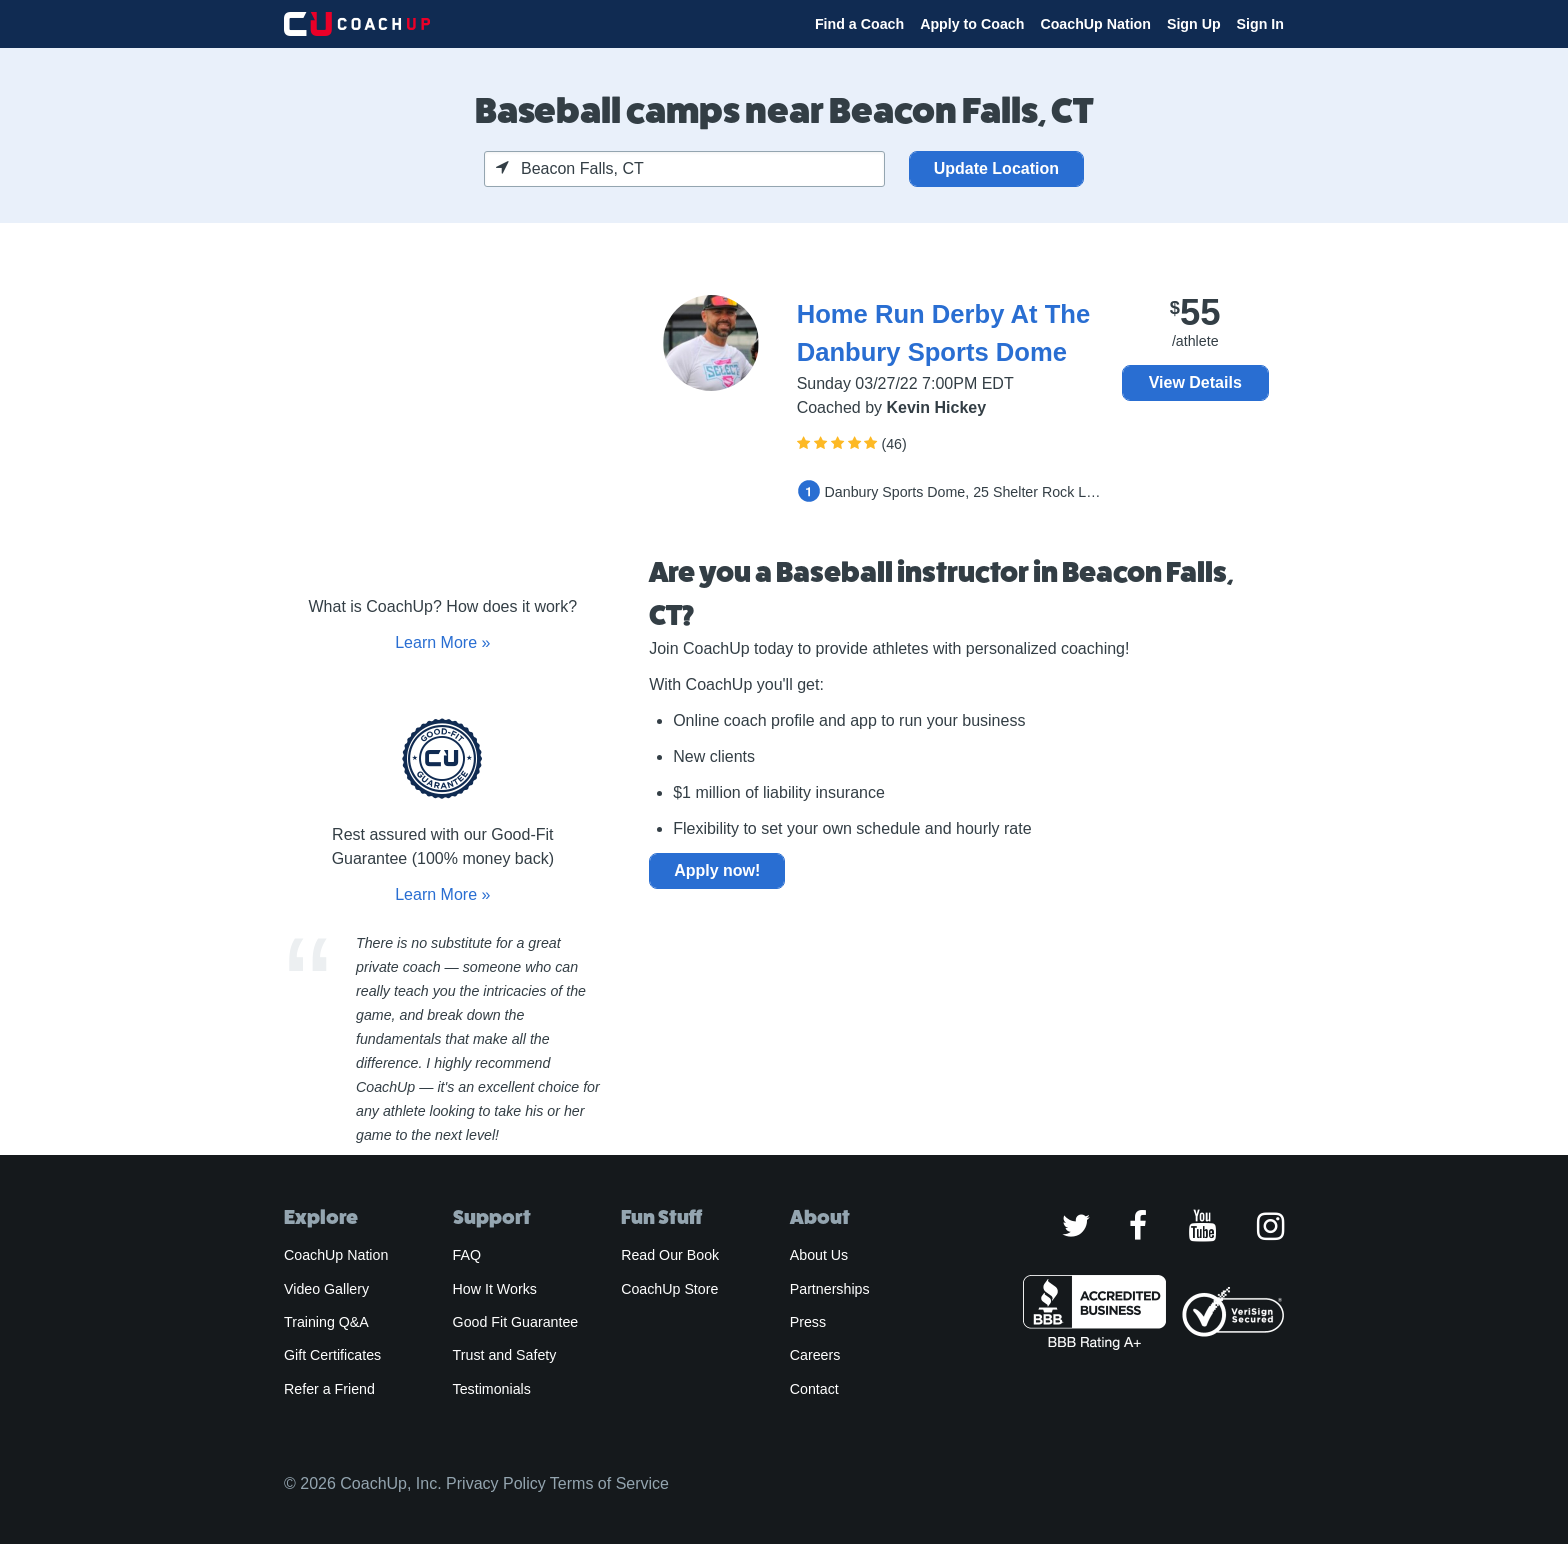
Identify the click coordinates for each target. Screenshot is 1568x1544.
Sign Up (1194, 24)
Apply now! (717, 870)
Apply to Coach (972, 24)
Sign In (1260, 24)
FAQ (467, 1255)
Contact (814, 1389)
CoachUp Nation (1095, 24)
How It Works (495, 1289)
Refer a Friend (329, 1389)
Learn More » (442, 642)
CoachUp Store (669, 1289)
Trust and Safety (505, 1355)
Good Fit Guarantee (516, 1322)
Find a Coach (859, 24)
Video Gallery (326, 1289)
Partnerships (830, 1289)
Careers (815, 1355)
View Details (1195, 382)
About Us (819, 1255)
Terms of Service (609, 1483)
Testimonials (492, 1389)
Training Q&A (326, 1322)
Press (808, 1322)
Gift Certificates (332, 1355)
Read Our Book (670, 1255)
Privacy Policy (496, 1483)
